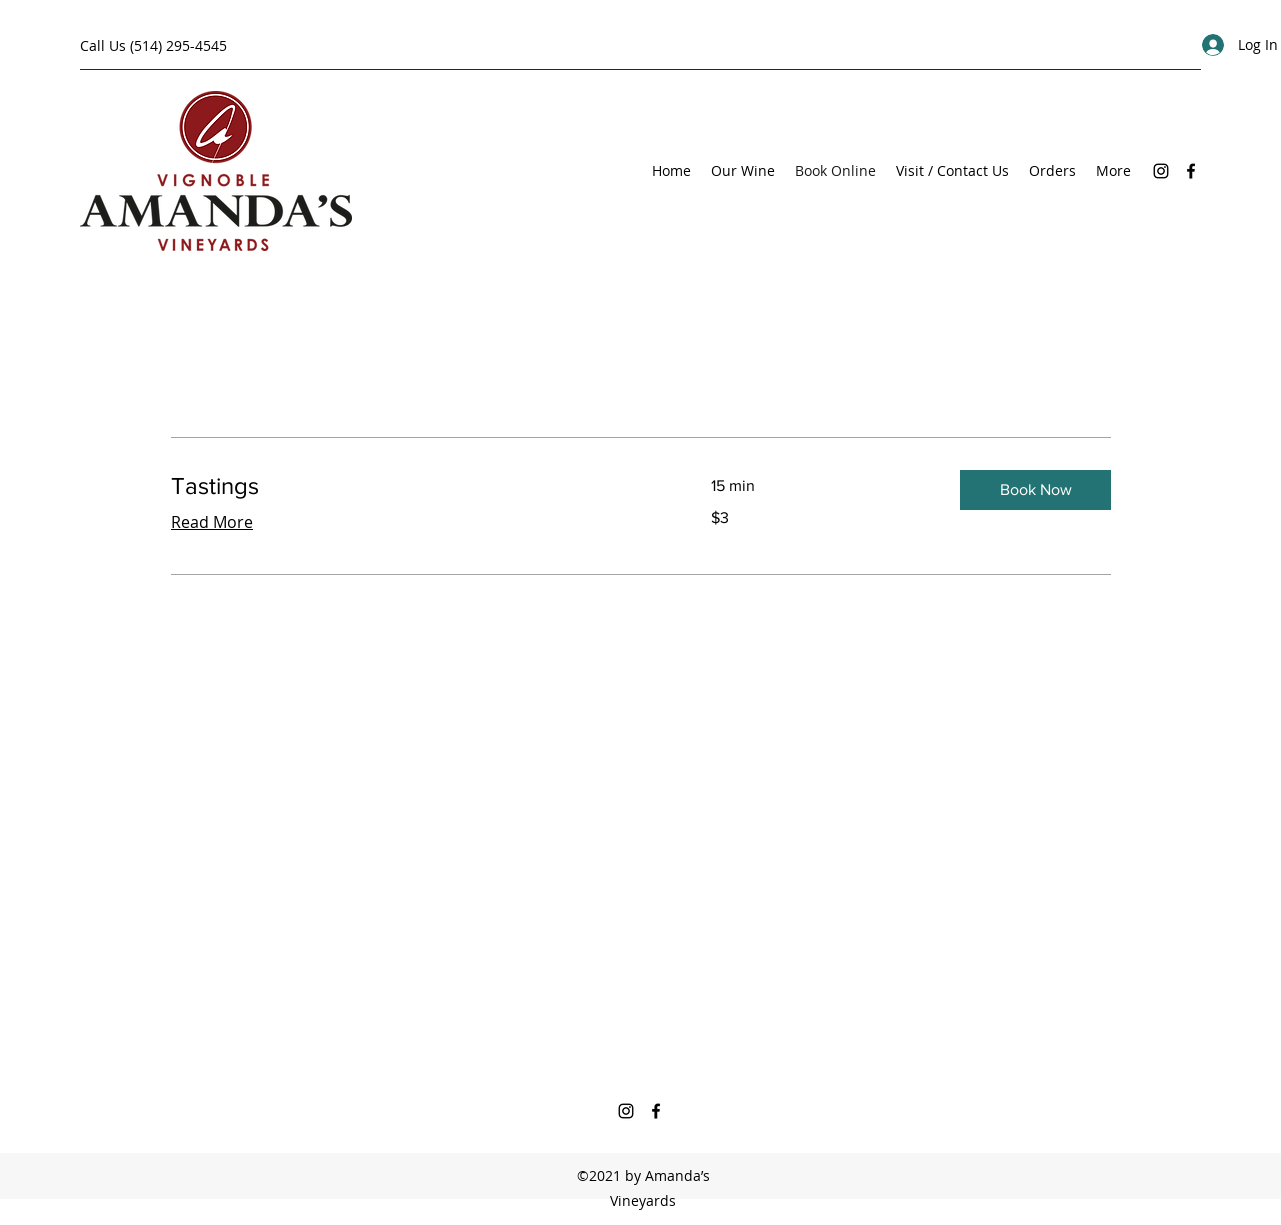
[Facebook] (1191, 171)
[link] (417, 486)
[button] (1035, 490)
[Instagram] (1161, 171)
